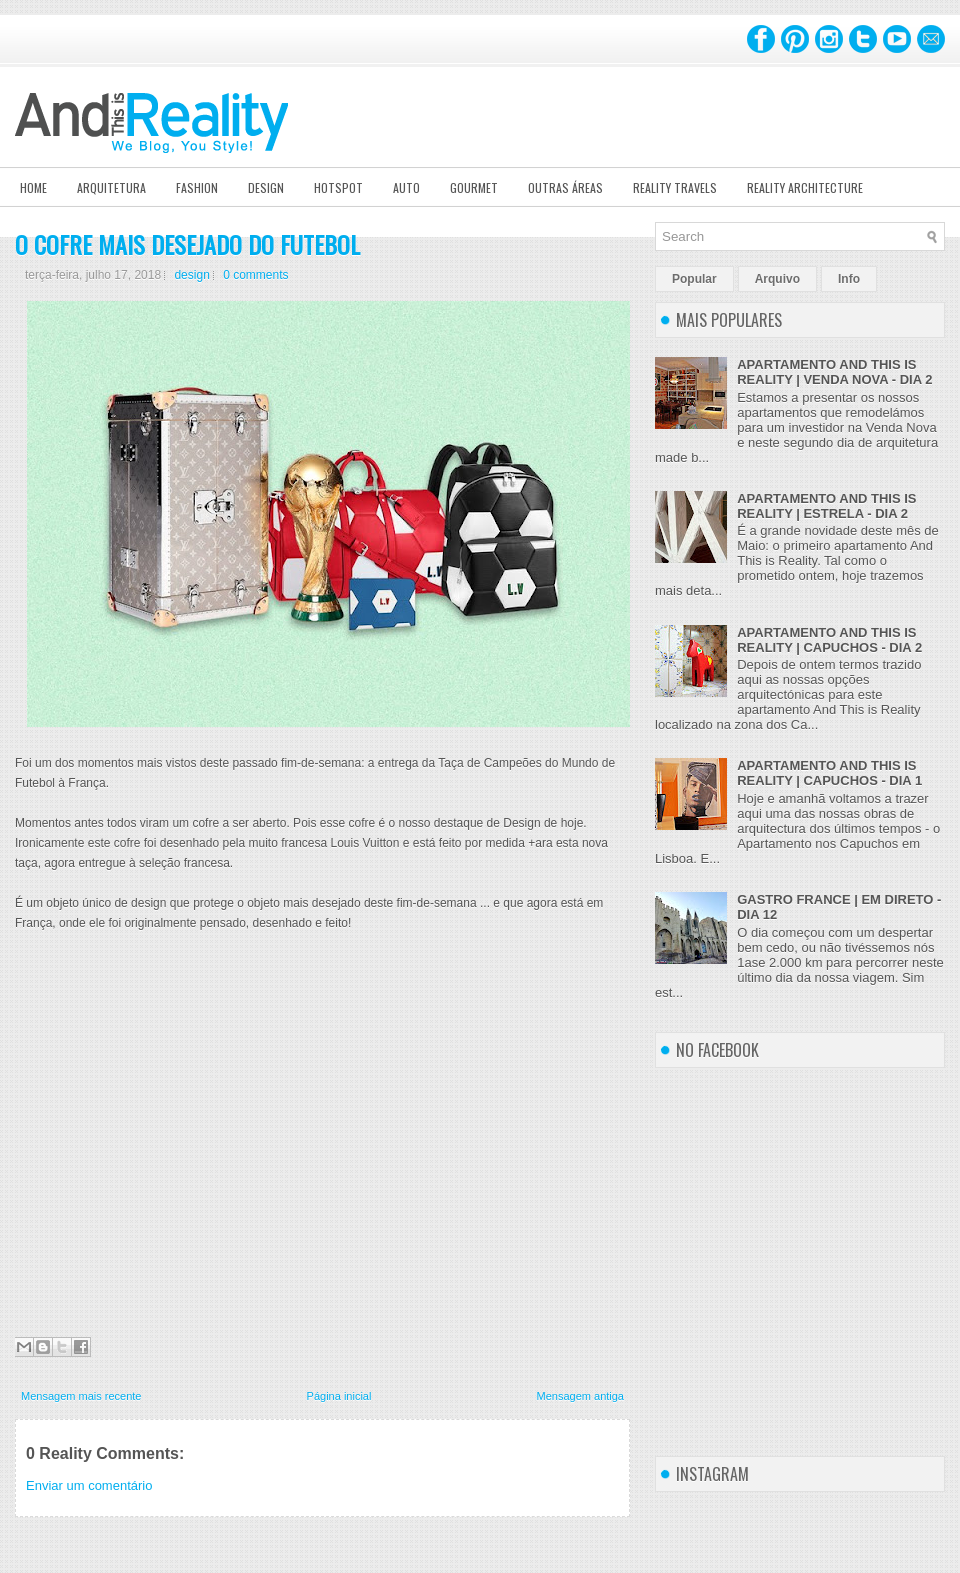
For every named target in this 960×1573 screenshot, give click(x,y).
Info (849, 279)
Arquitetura (111, 187)
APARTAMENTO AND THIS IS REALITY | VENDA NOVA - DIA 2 (834, 372)
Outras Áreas (565, 187)
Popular (694, 279)
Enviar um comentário (89, 1485)
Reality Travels (675, 187)
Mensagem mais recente (81, 1396)
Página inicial (339, 1396)
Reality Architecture (805, 187)
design (191, 275)
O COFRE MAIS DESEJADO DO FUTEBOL (187, 244)
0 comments (255, 275)
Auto (406, 187)
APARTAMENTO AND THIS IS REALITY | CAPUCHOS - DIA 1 (829, 773)
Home (33, 187)
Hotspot (338, 187)
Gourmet (474, 187)
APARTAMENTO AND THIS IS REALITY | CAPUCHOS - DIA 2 (829, 640)
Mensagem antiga (580, 1396)
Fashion (197, 187)
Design (266, 187)
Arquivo (777, 279)
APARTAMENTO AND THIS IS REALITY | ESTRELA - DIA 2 (826, 506)
